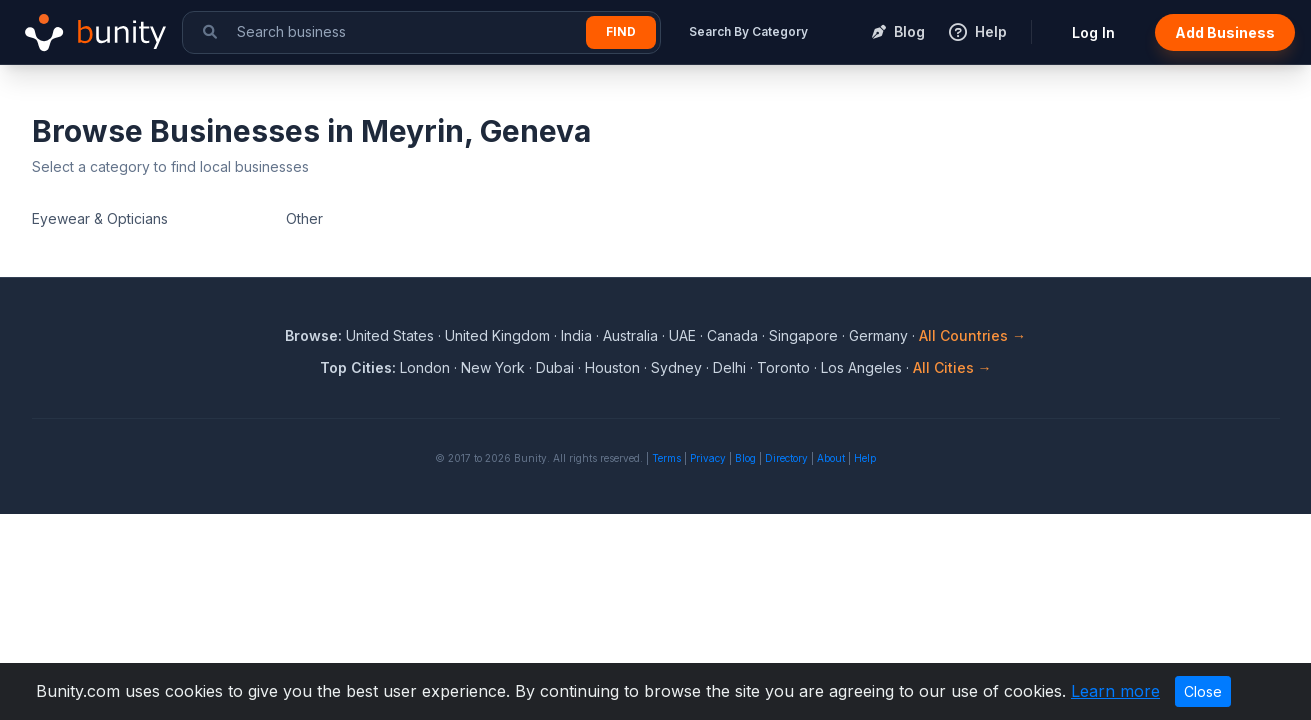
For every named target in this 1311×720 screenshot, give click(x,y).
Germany (878, 335)
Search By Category (748, 31)
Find (621, 31)
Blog (745, 458)
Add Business (1225, 32)
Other (304, 218)
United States (390, 335)
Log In (1093, 32)
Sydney (676, 367)
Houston (612, 367)
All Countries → (972, 335)
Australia (630, 335)
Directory (786, 458)
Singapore (803, 335)
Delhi (729, 367)
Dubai (555, 367)
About (831, 458)
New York (493, 367)
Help (865, 458)
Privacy (708, 458)
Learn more (1115, 691)
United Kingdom (497, 335)
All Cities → (952, 367)
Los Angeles (861, 367)
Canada (732, 335)
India (576, 335)
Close (1203, 691)
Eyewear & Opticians (100, 218)
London (425, 367)
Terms (666, 458)
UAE (682, 335)
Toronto (783, 367)
